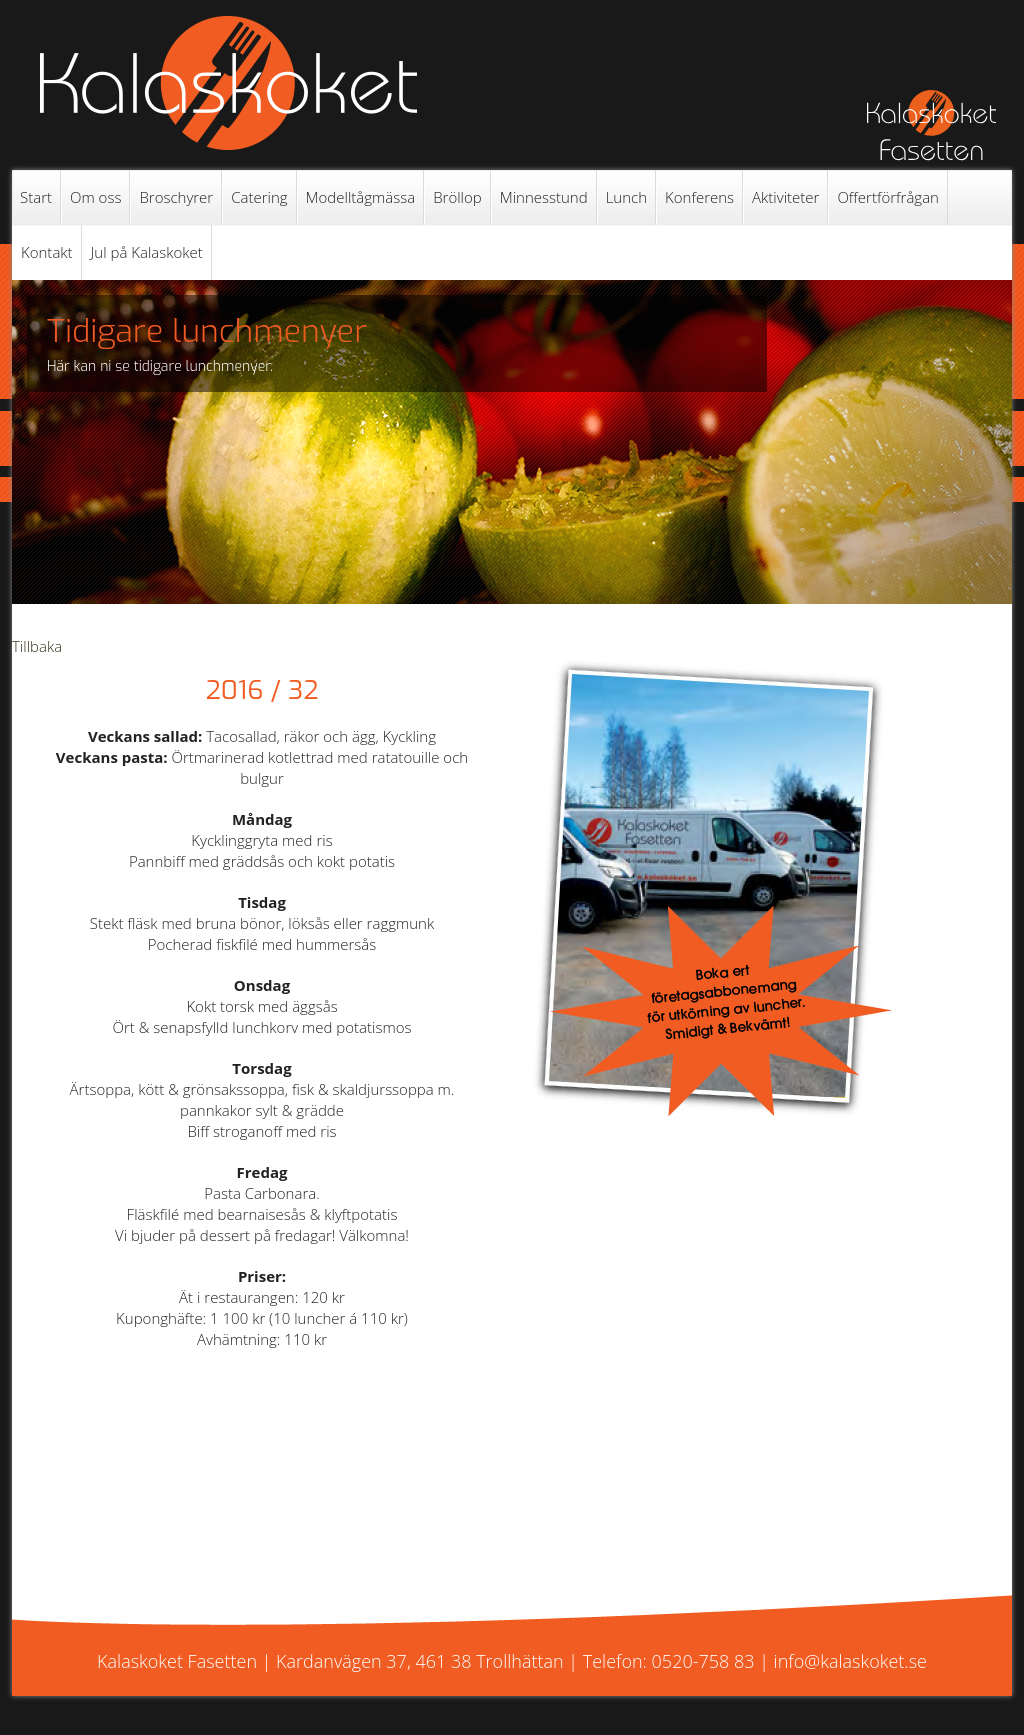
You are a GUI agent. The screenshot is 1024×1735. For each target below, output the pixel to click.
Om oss (95, 197)
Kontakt (47, 252)
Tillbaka (37, 646)
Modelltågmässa (361, 197)
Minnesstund (544, 197)
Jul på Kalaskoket (147, 252)
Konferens (699, 197)
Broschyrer (176, 197)
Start (36, 197)
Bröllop (457, 197)
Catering (259, 197)
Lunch (626, 197)
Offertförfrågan (888, 197)
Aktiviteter (785, 197)
